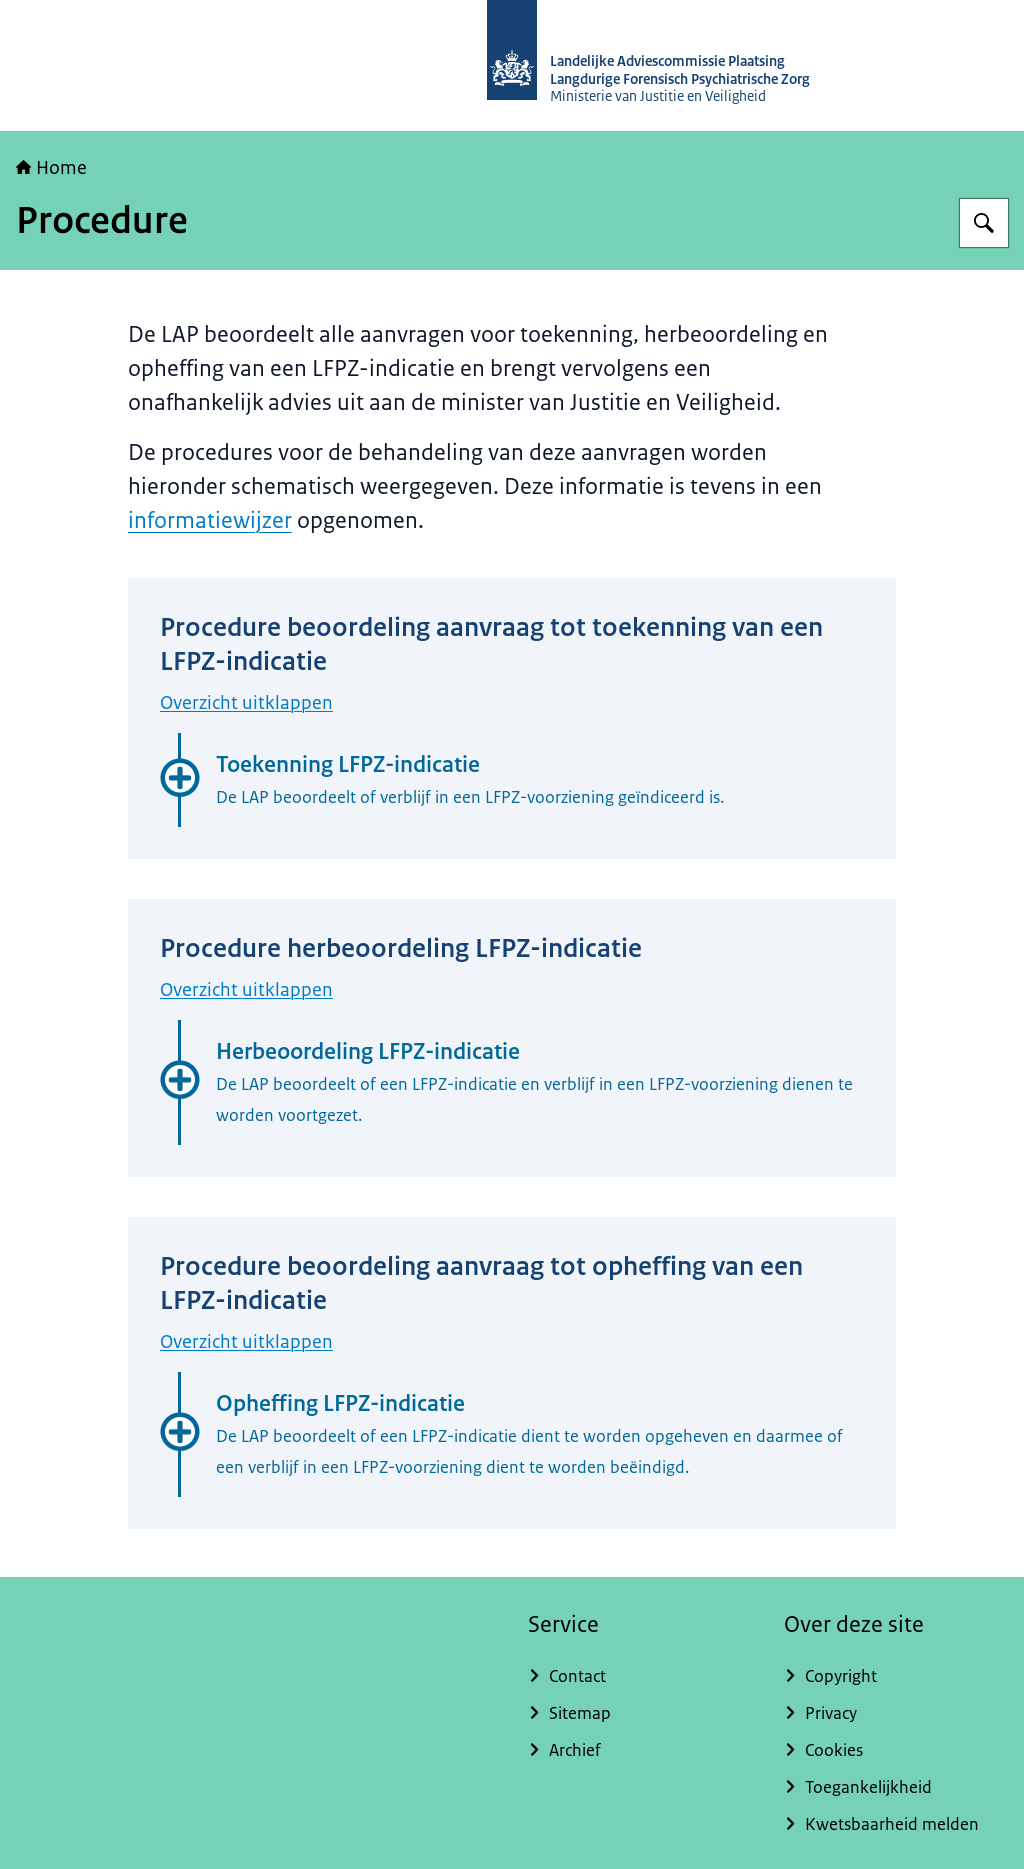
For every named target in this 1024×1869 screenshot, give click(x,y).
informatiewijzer (210, 520)
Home (51, 168)
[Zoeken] (984, 223)
